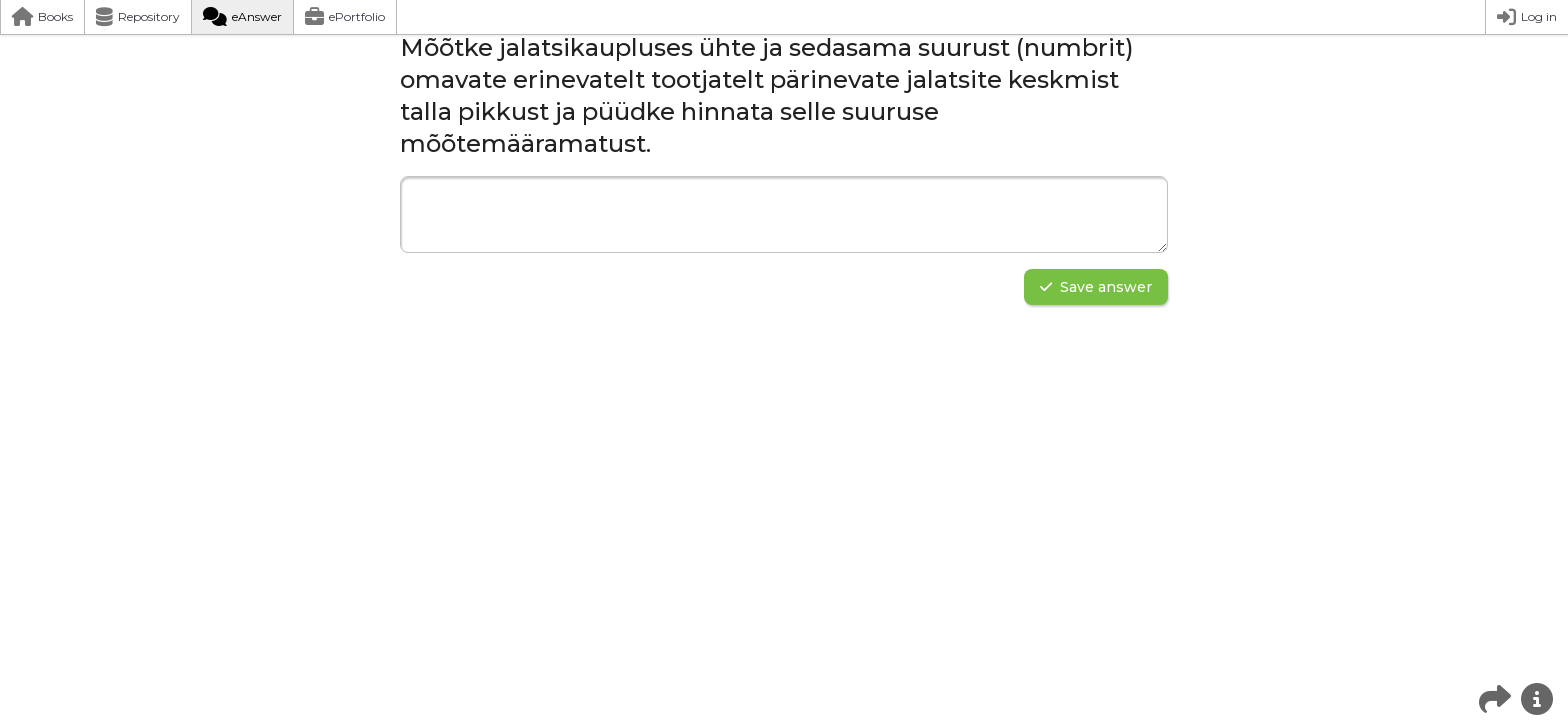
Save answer (1096, 287)
